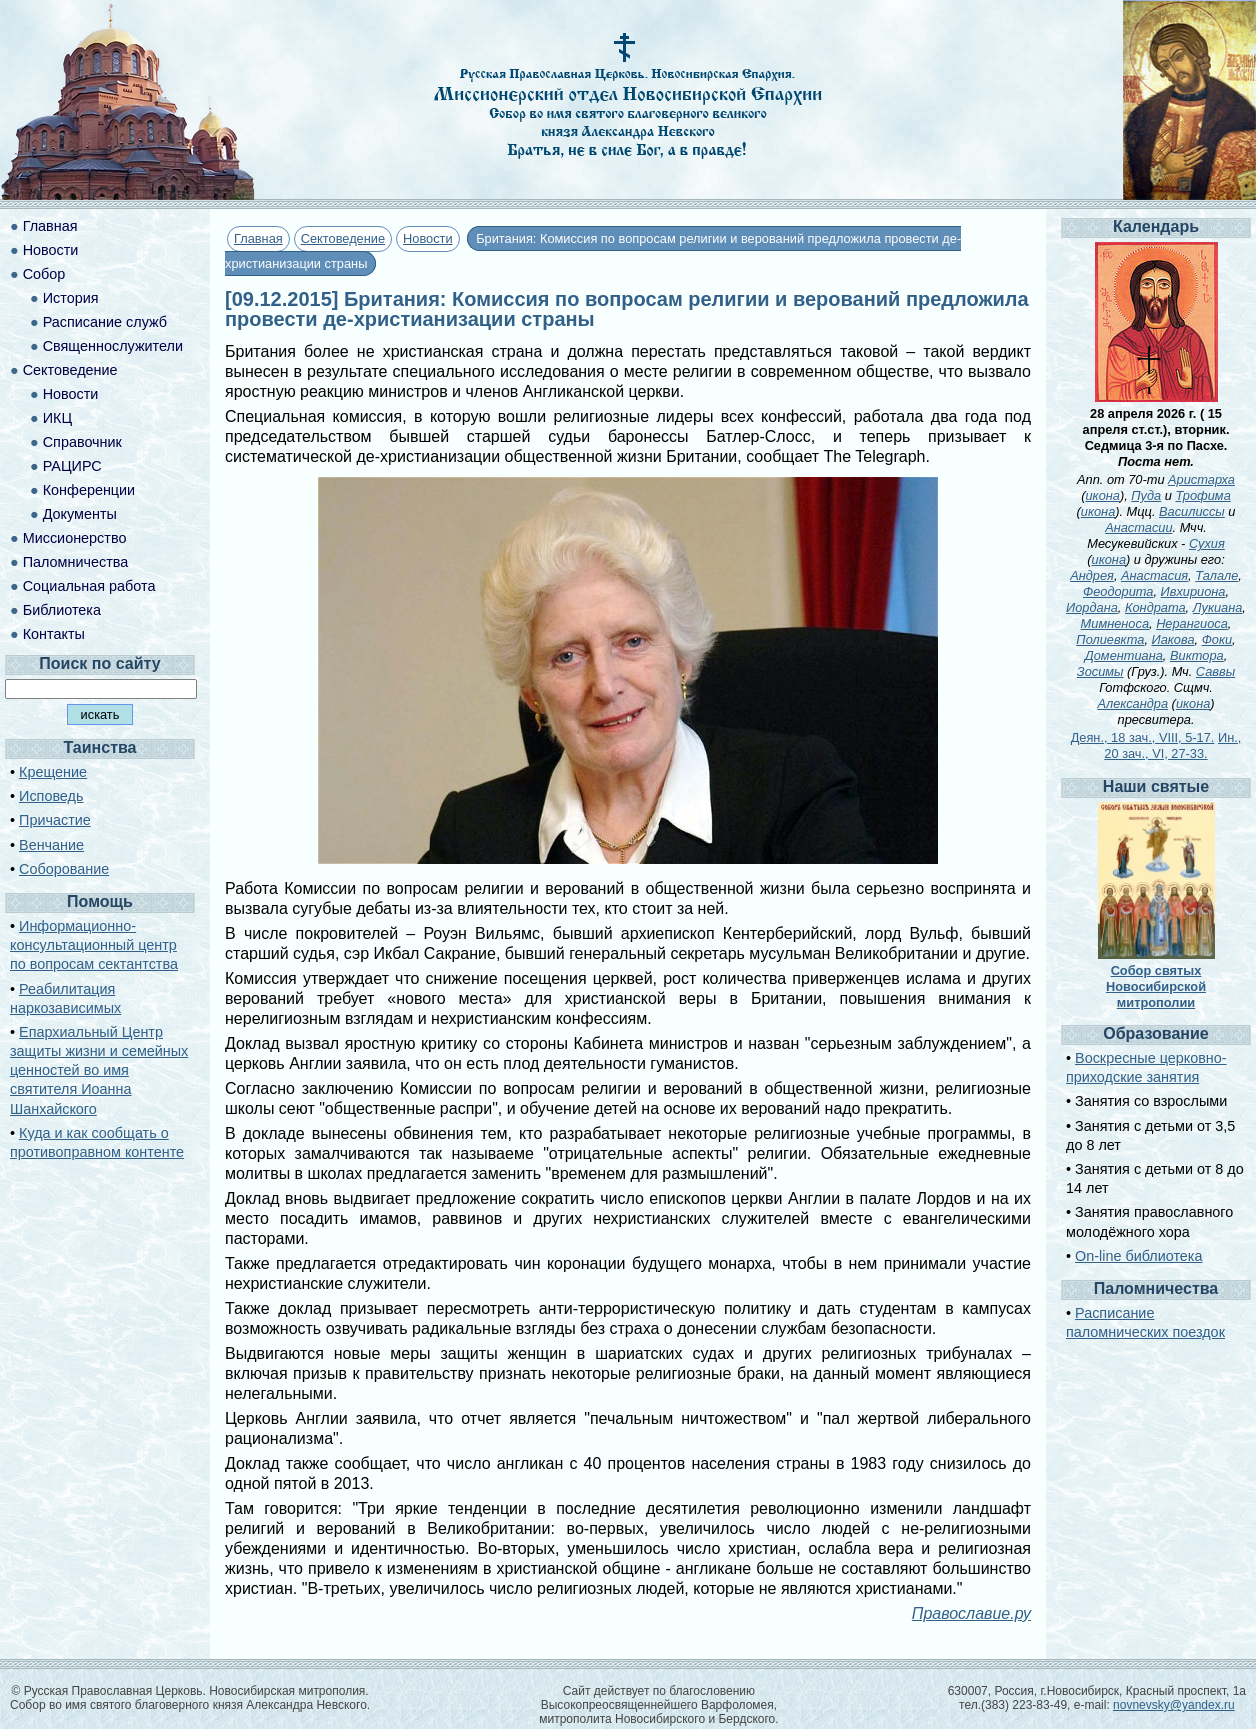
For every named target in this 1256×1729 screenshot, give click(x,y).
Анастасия (1154, 575)
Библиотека (62, 610)
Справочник (82, 442)
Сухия (1207, 543)
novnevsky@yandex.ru (1174, 1705)
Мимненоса (1115, 623)
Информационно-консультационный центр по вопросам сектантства (94, 945)
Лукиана (1218, 607)
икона (1103, 495)
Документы (80, 514)
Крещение (53, 772)
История (71, 298)
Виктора (1197, 655)
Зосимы (1100, 671)
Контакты (54, 634)
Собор (44, 274)
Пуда (1146, 495)
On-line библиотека (1138, 1256)
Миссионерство (75, 538)
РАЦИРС (72, 466)
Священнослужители (113, 346)
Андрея (1092, 575)
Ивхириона (1193, 591)
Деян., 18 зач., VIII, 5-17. (1143, 737)
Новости (428, 238)
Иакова (1173, 639)
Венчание (51, 845)
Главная (258, 238)
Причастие (55, 820)
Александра (1132, 703)
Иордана (1092, 607)
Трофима (1202, 495)
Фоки (1217, 639)
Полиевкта (1110, 639)
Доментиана (1124, 655)
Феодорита (1118, 591)
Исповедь (51, 796)
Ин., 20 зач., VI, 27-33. (1172, 745)
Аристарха (1201, 479)
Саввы (1215, 671)
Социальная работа (89, 586)
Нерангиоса (1192, 623)
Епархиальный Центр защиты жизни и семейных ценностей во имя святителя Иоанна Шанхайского (99, 1070)
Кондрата (1155, 607)
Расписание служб (105, 322)
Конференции (89, 490)
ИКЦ (57, 418)
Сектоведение (343, 238)
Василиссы (1192, 511)
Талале (1216, 575)
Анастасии (1138, 527)
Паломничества (76, 562)
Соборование (64, 869)
